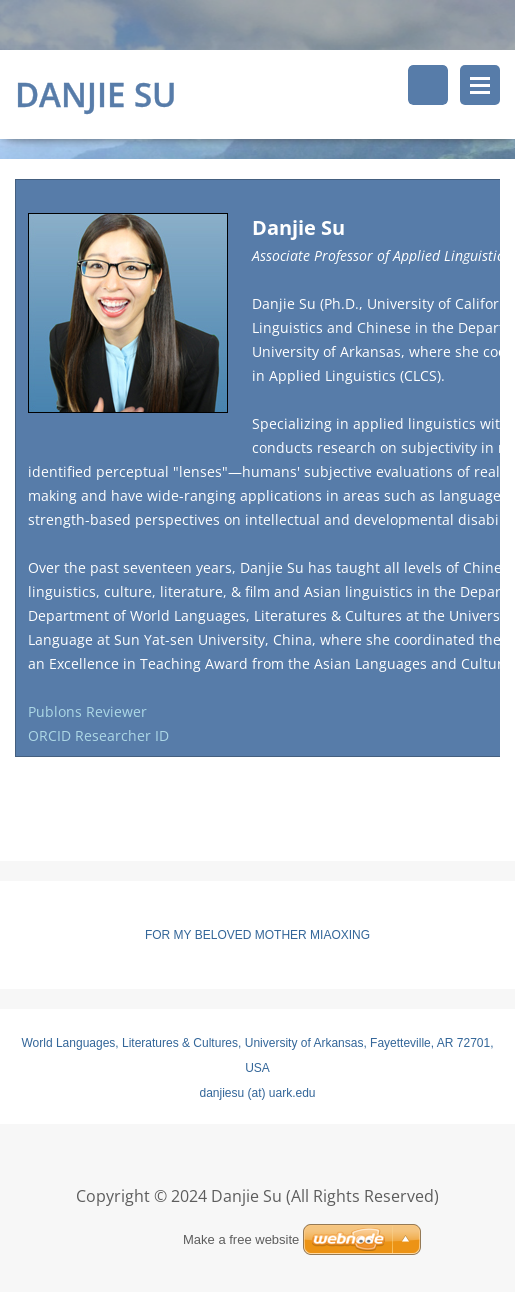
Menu (480, 85)
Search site (428, 85)
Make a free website (241, 1239)
